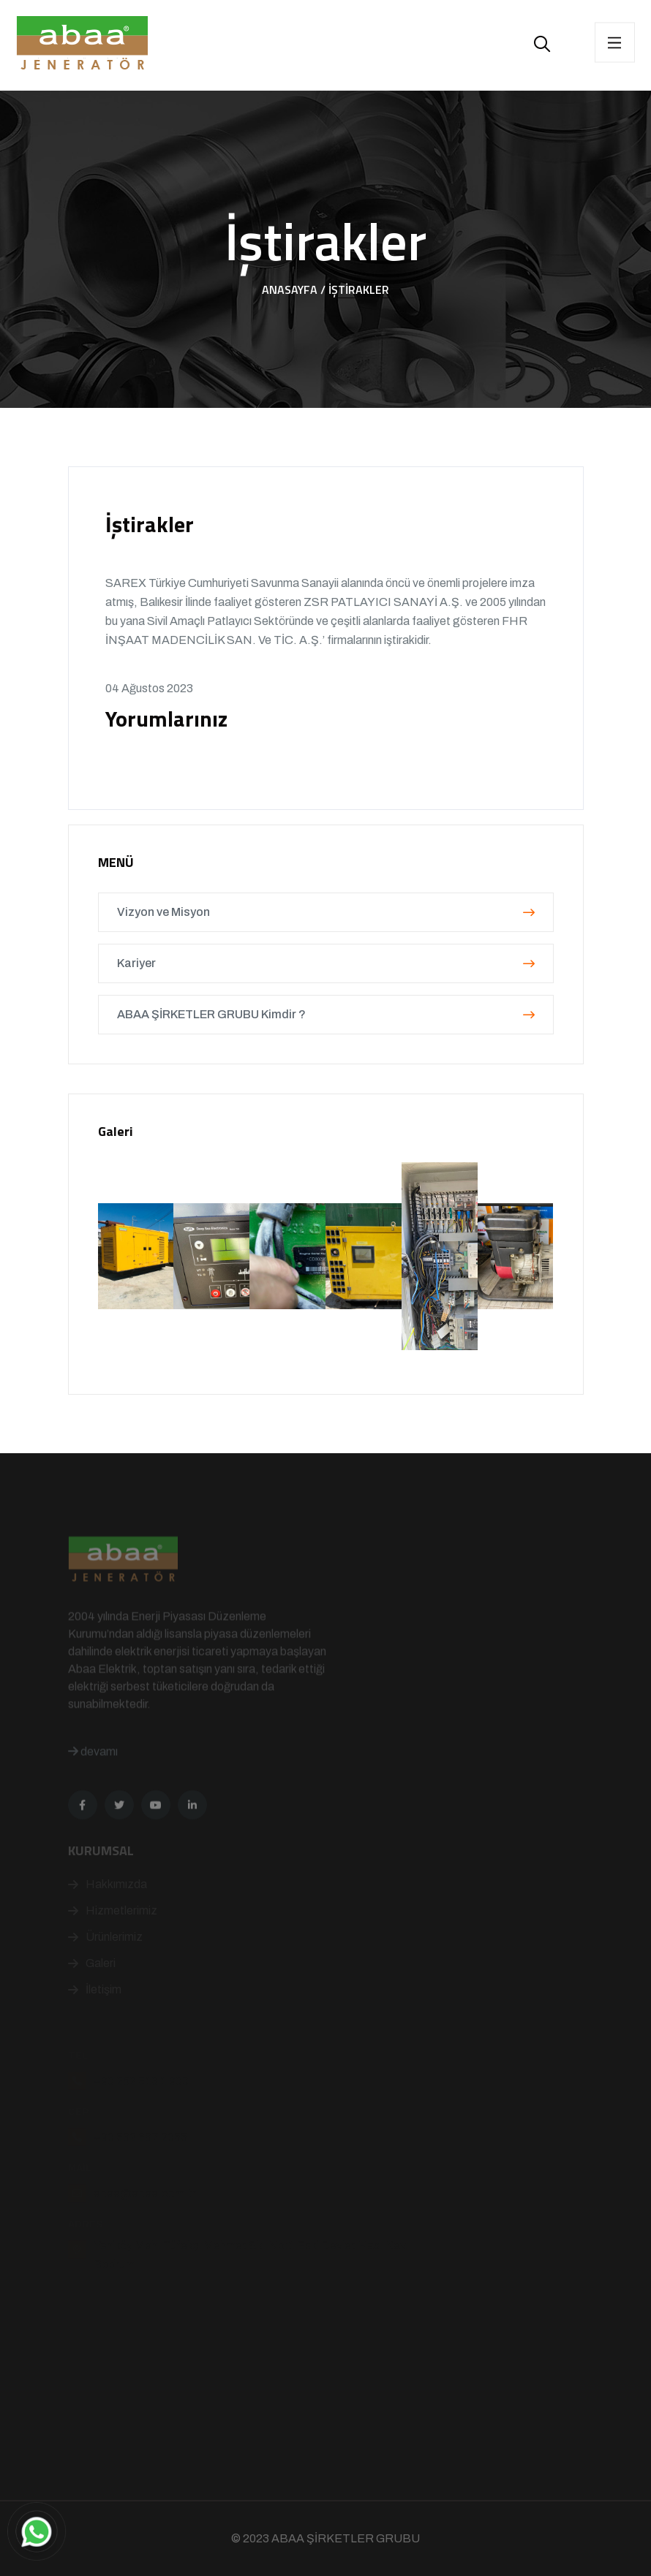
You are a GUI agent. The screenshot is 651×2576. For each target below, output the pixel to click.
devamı (93, 1776)
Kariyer (326, 963)
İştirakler (358, 289)
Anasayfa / (294, 289)
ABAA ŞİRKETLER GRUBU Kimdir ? (326, 1014)
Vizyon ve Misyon (326, 912)
